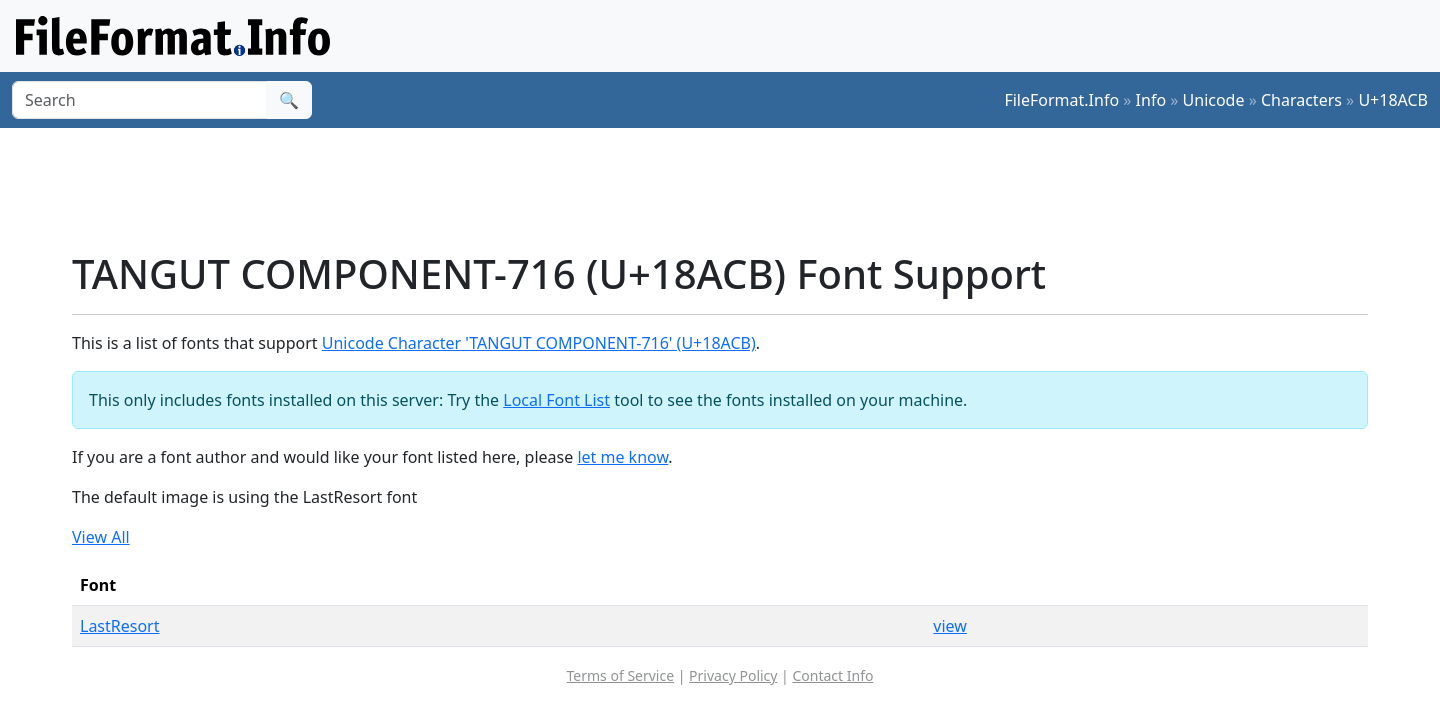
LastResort (120, 626)
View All (101, 537)
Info (1151, 100)
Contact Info (832, 675)
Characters (1301, 100)
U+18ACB (1393, 100)
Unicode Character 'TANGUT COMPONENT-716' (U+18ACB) (539, 343)
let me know (622, 457)
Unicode (1214, 100)
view (950, 626)
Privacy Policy (733, 675)
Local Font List (556, 400)
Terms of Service (621, 675)
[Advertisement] (732, 189)
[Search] (139, 100)
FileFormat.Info (1061, 100)
